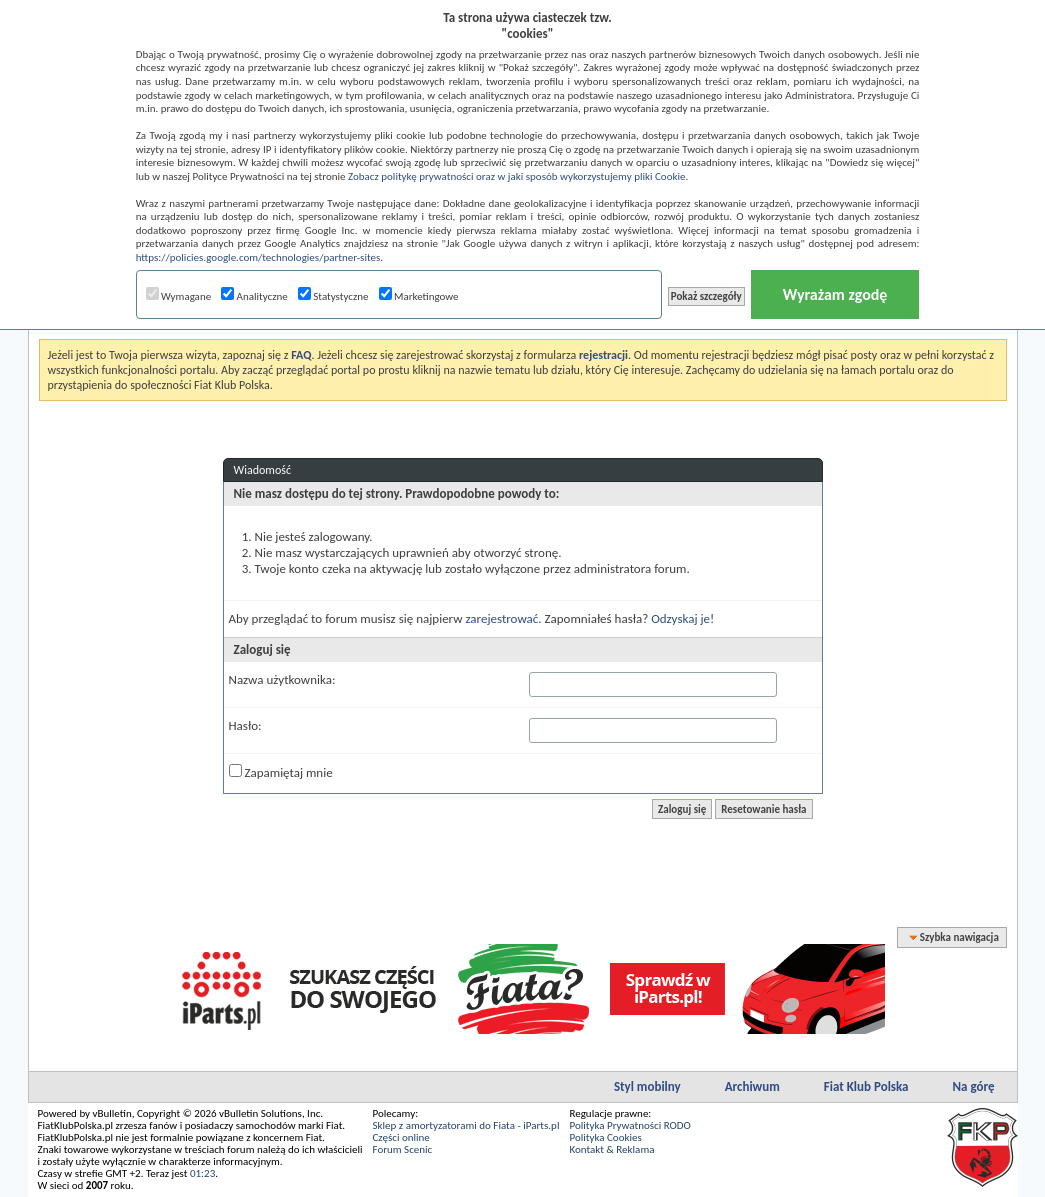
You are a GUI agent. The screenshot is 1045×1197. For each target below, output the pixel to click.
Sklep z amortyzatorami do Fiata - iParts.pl (466, 1125)
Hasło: (245, 725)
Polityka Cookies (605, 1137)
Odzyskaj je (680, 618)
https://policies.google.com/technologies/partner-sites (258, 257)
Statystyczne (333, 296)
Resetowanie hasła (763, 809)
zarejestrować (501, 618)
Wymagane (179, 296)
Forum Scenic (403, 1149)
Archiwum (752, 1086)
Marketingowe (419, 296)
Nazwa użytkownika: (282, 679)
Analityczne (254, 296)
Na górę (974, 1086)
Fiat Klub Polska (866, 1086)
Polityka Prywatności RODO (629, 1125)
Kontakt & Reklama (611, 1149)
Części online (401, 1137)
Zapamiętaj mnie (281, 772)
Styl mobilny (647, 1086)
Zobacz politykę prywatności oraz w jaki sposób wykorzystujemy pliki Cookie (516, 176)
